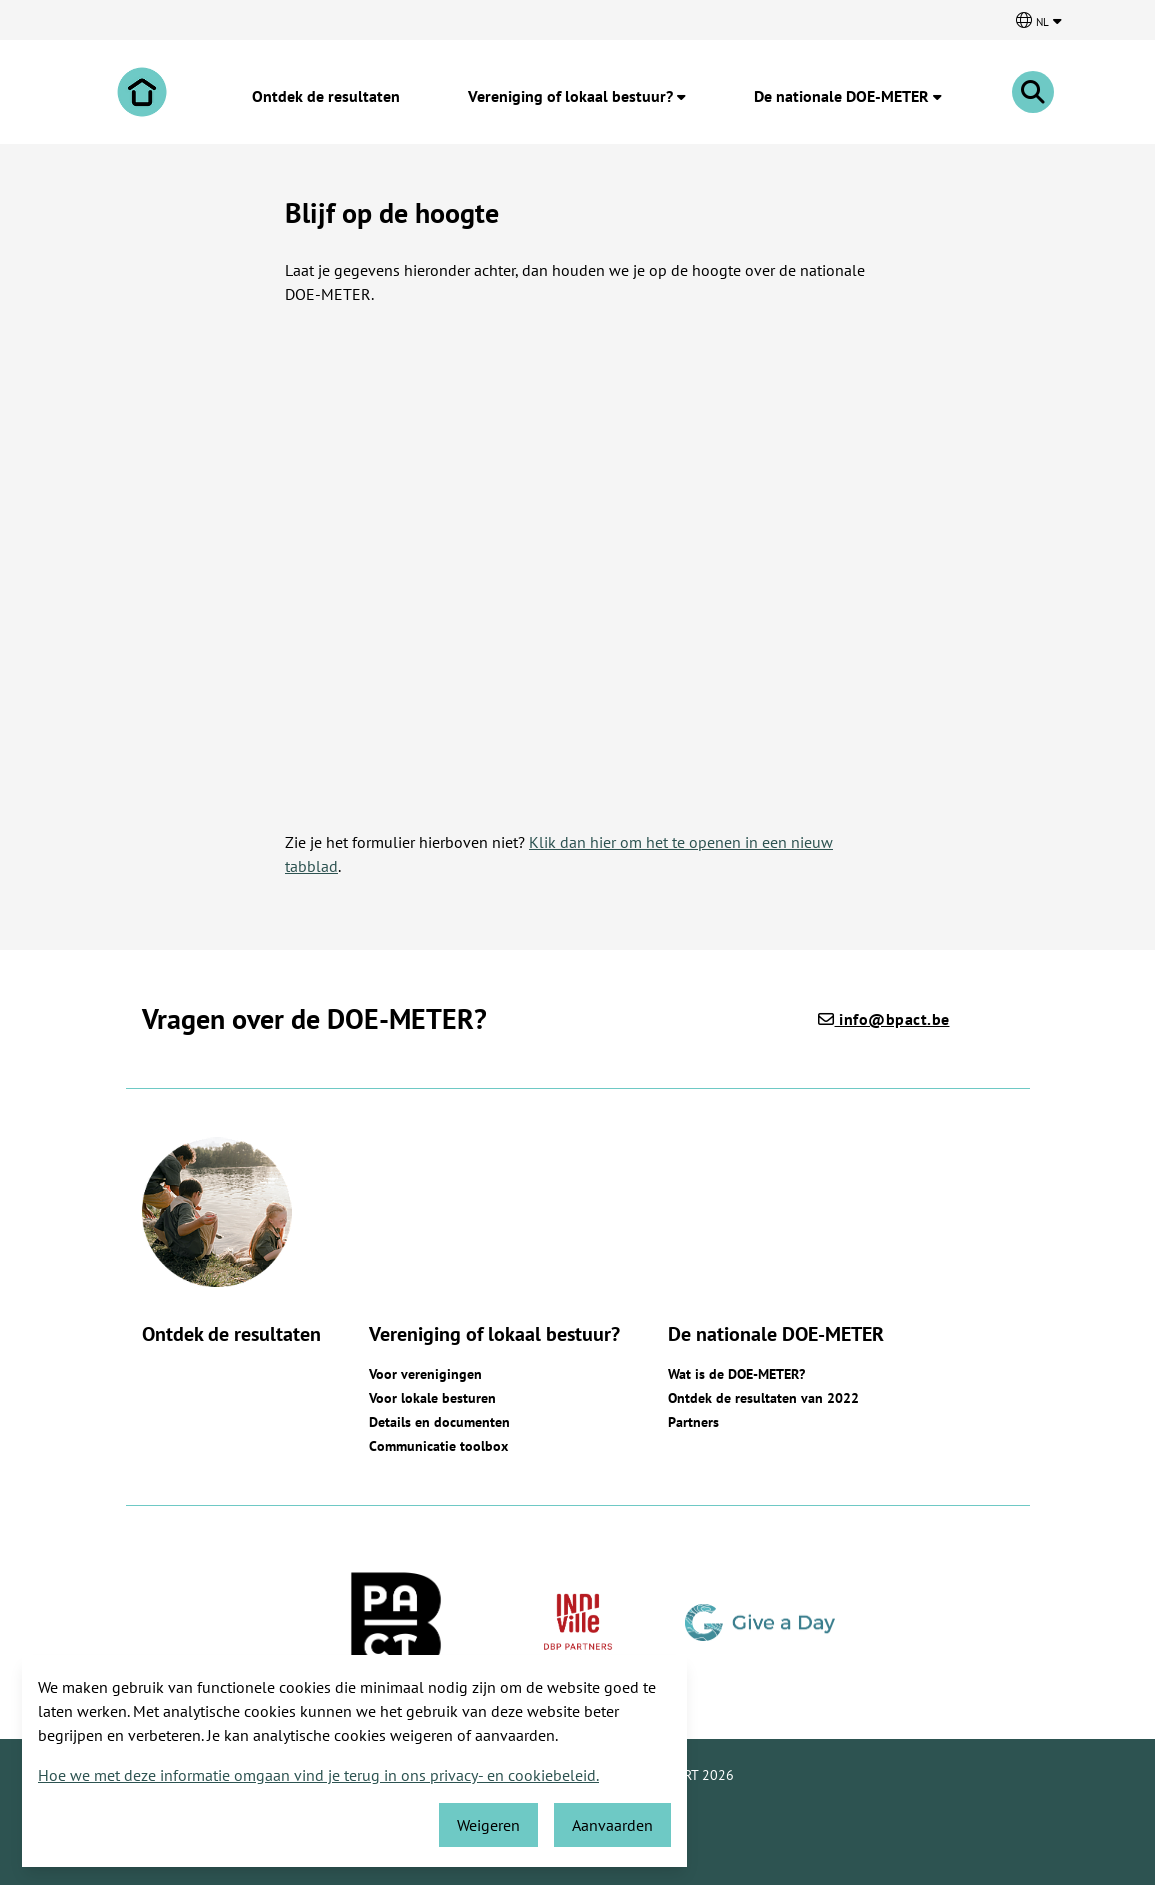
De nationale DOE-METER (848, 96)
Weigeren (488, 1825)
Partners (693, 1422)
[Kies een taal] (1039, 20)
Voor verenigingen (425, 1374)
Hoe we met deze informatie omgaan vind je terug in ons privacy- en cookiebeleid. (318, 1775)
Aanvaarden (612, 1825)
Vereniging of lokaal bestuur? (577, 96)
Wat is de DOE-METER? (736, 1374)
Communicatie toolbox (438, 1446)
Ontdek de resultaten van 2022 (763, 1398)
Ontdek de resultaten (326, 96)
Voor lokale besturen (432, 1398)
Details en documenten (439, 1422)
